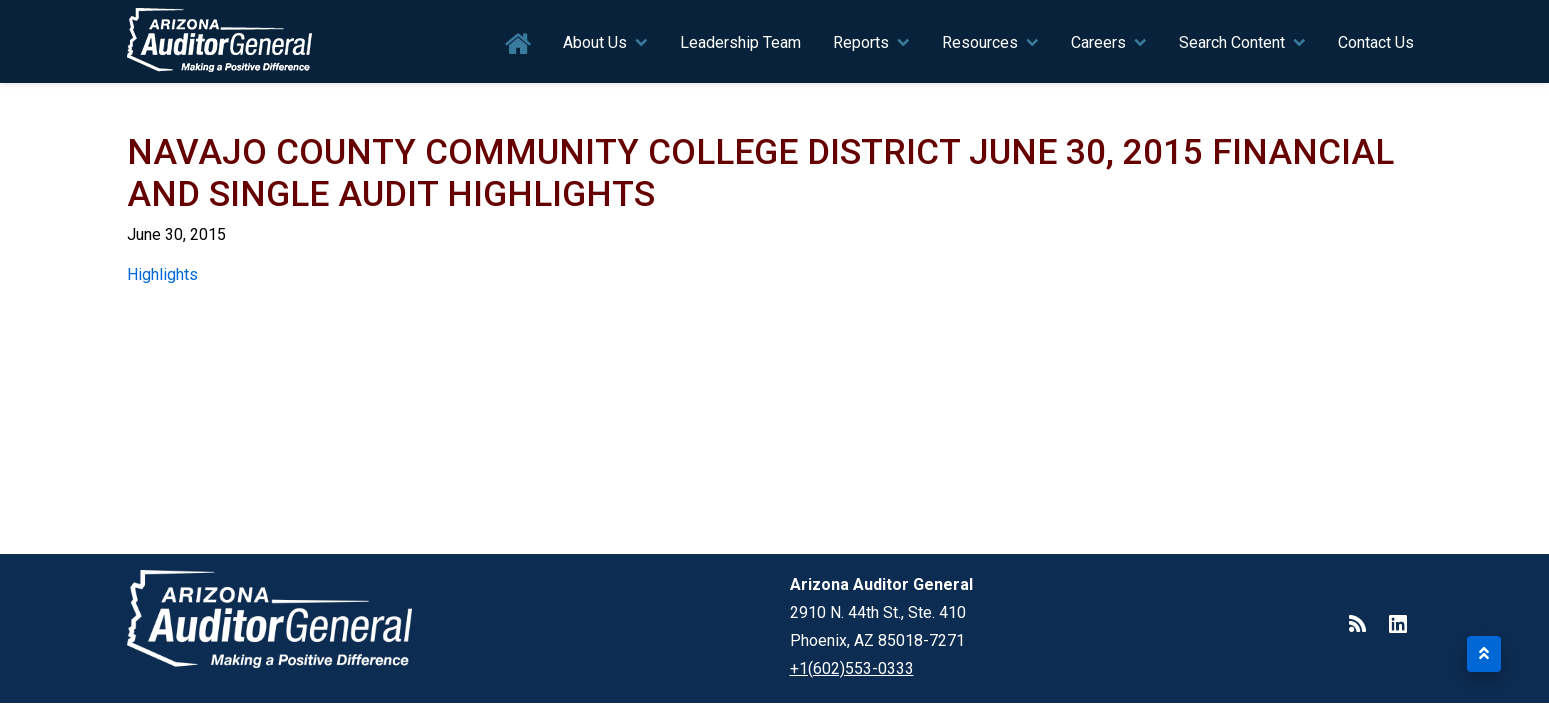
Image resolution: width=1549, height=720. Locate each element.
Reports (861, 42)
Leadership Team (740, 42)
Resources (980, 42)
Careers (1098, 42)
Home (518, 44)
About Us (595, 42)
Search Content (1232, 42)
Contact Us (1376, 42)
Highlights (162, 274)
